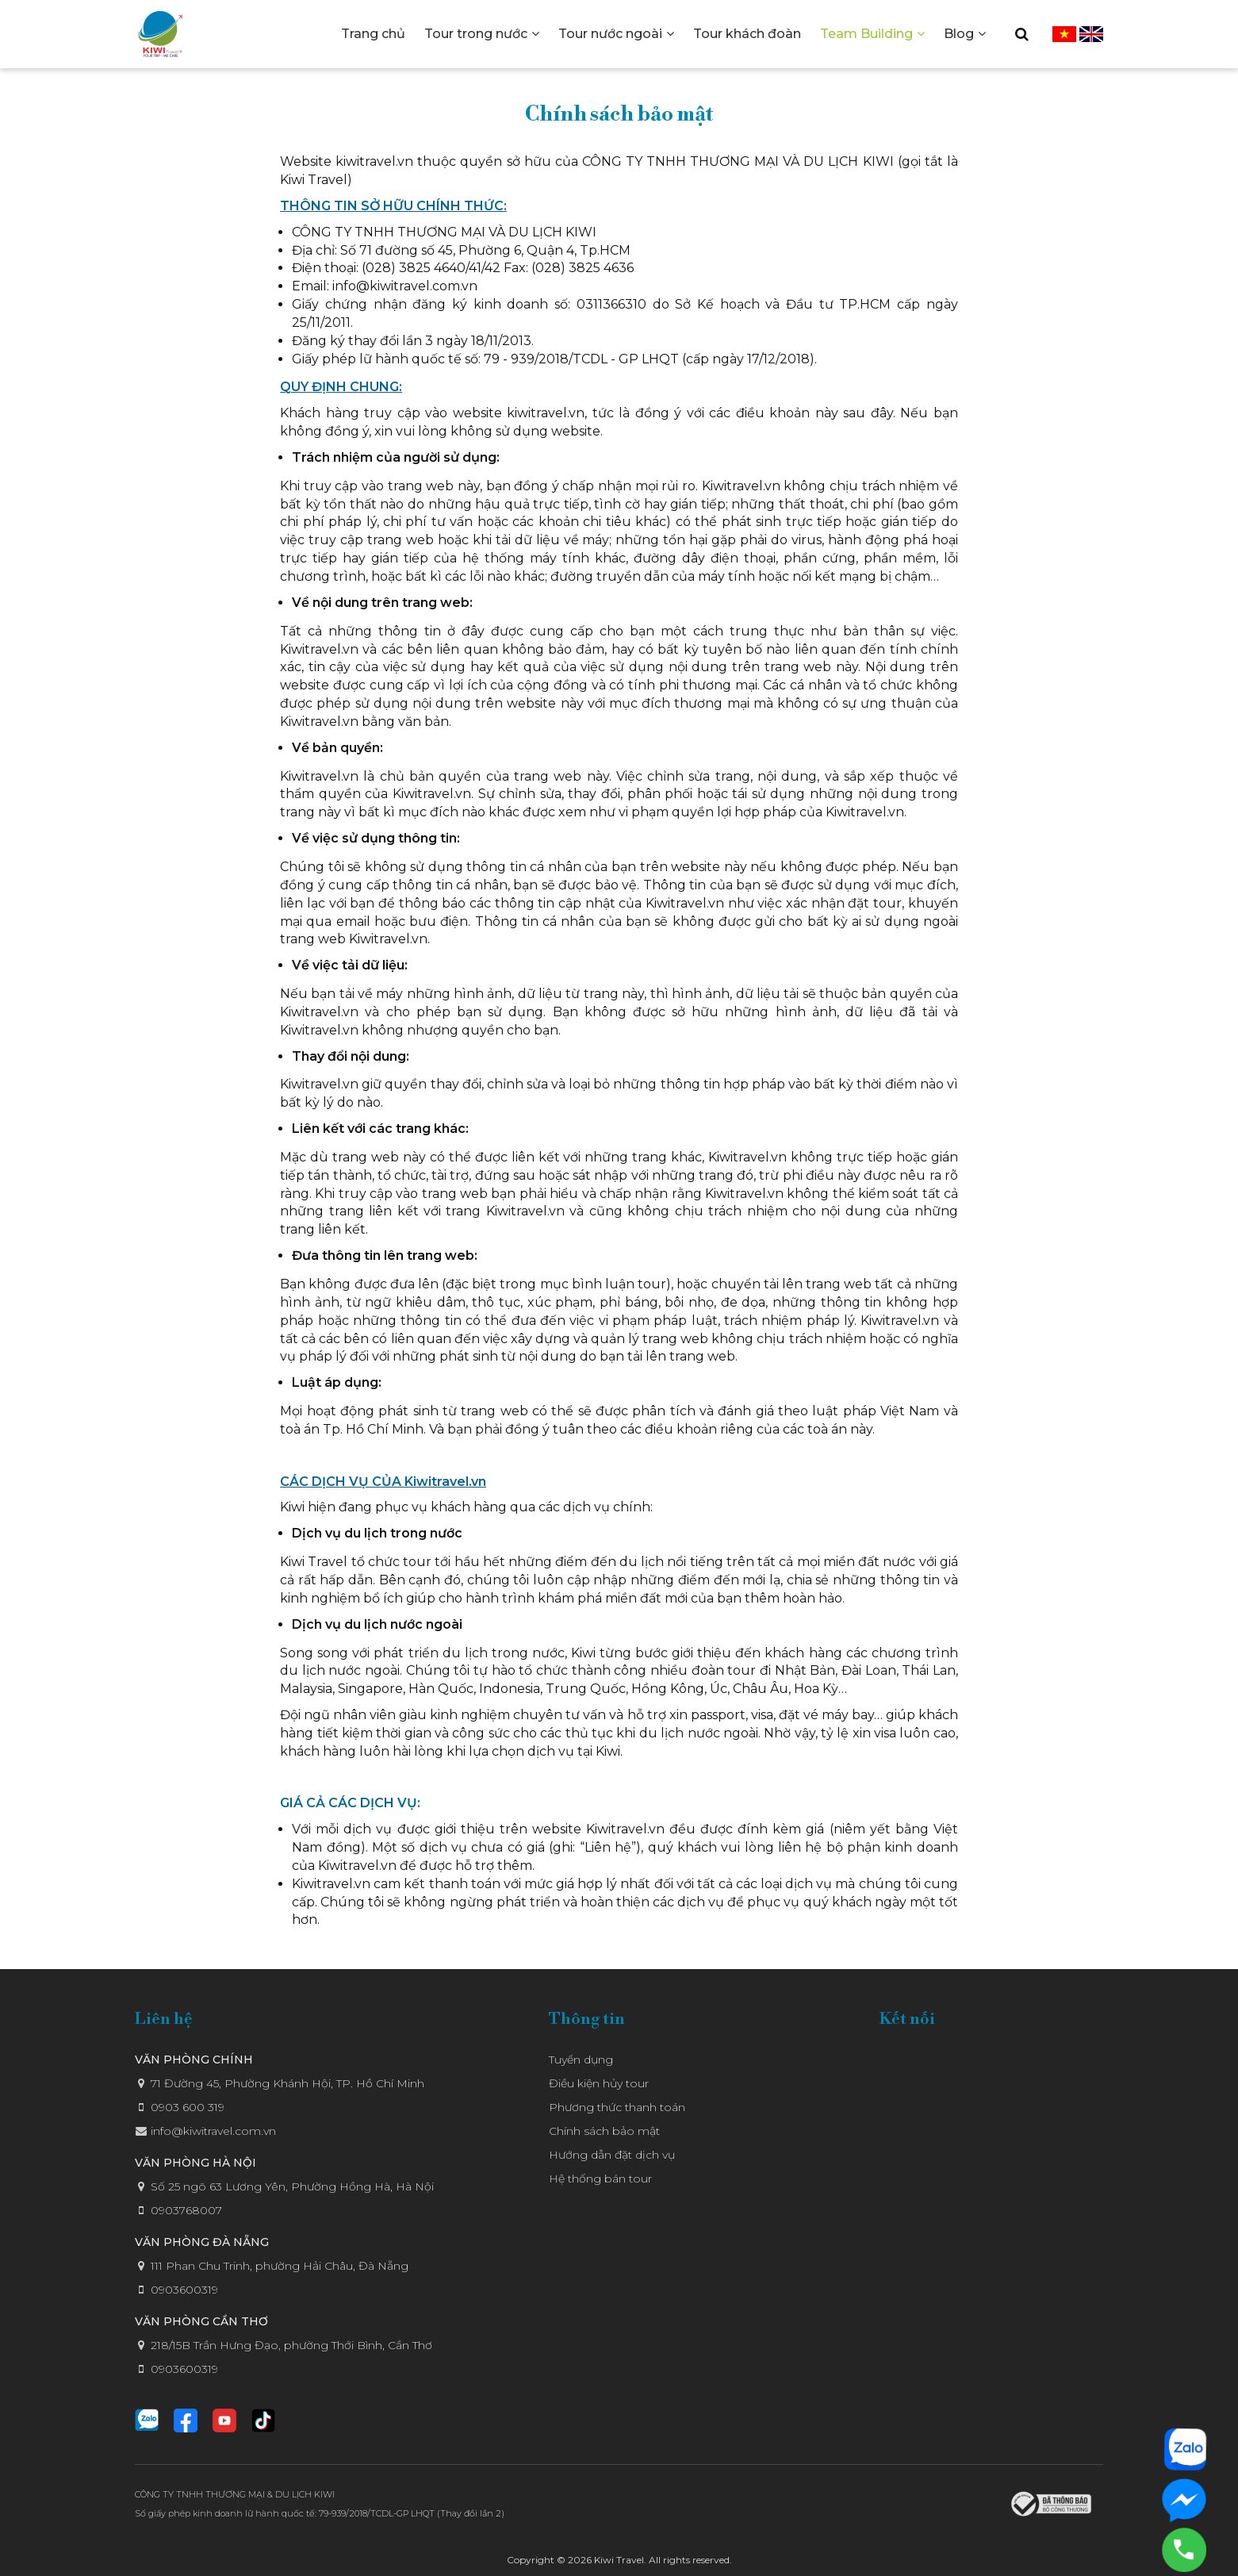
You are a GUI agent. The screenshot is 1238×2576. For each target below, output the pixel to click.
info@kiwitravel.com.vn (213, 2131)
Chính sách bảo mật (604, 2131)
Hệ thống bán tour (600, 2178)
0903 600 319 (187, 2107)
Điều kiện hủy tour (599, 2083)
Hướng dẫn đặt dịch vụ (612, 2155)
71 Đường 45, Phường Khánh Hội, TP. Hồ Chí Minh (287, 2083)
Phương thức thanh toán (617, 2107)
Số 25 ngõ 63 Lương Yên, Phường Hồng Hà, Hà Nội (292, 2186)
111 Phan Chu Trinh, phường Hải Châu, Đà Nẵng (279, 2266)
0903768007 (186, 2210)
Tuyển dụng (581, 2059)
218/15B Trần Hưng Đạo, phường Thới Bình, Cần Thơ (291, 2345)
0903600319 (184, 2289)
